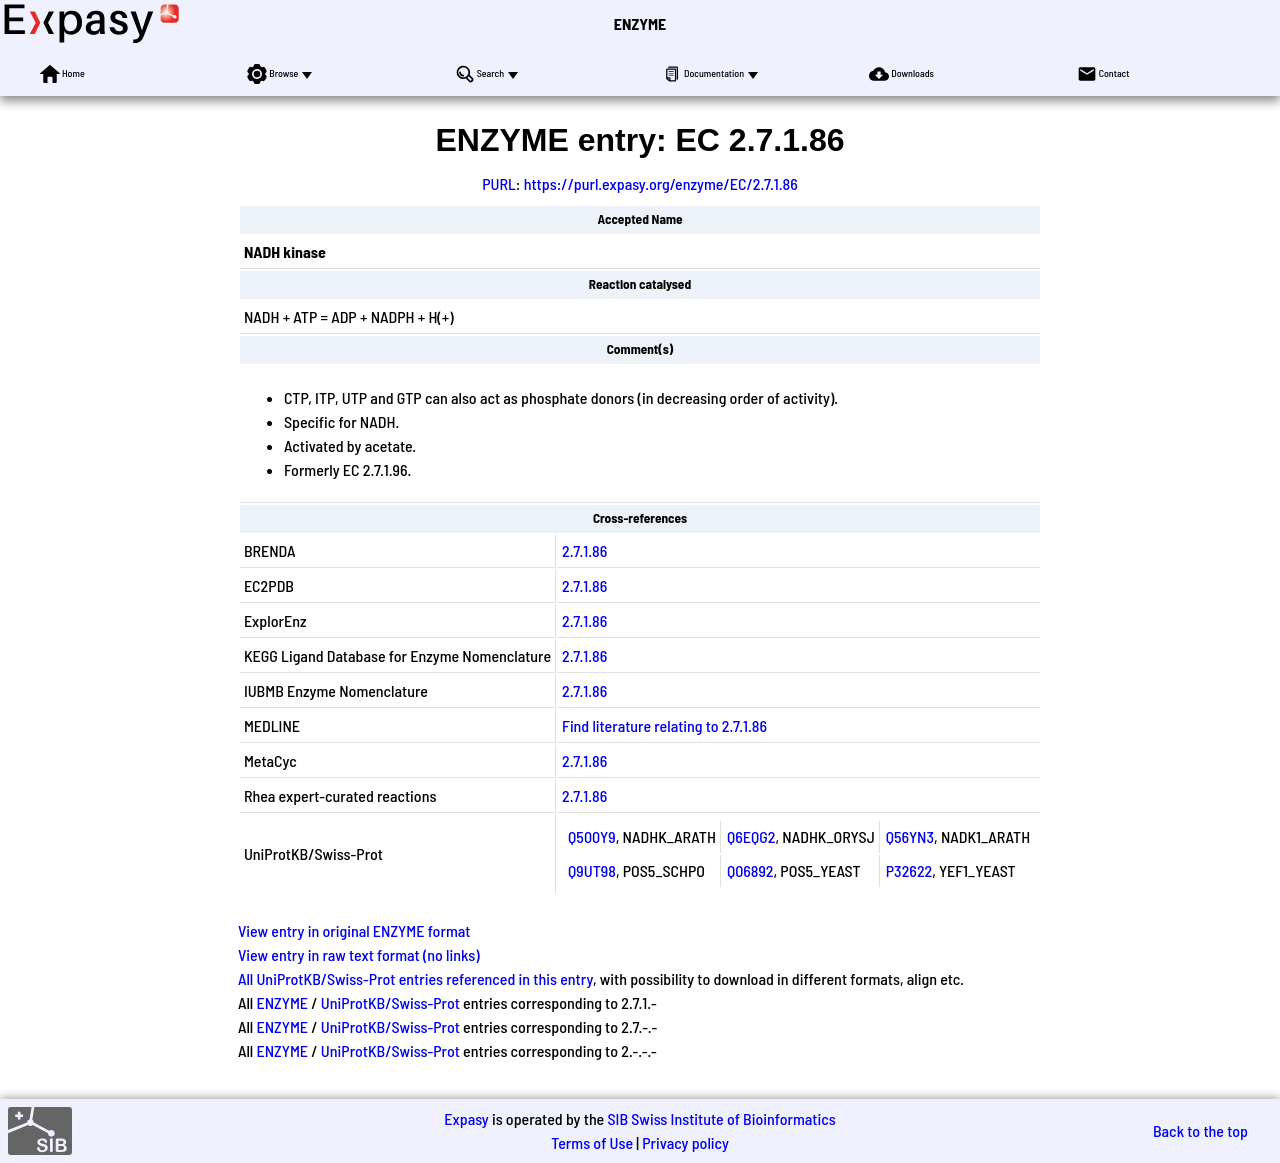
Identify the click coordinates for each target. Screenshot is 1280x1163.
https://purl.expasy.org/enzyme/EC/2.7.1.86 (661, 183)
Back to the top (1200, 1130)
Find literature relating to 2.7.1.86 (664, 725)
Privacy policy (685, 1142)
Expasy (466, 1118)
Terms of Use (592, 1142)
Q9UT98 (592, 870)
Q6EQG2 (751, 836)
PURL (499, 183)
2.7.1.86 (584, 550)
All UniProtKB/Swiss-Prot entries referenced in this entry (415, 978)
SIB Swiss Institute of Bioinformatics (721, 1118)
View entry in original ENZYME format (354, 930)
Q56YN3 (910, 836)
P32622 (909, 870)
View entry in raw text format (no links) (359, 954)
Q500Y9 (592, 836)
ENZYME (640, 23)
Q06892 (750, 870)
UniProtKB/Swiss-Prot (390, 1002)
